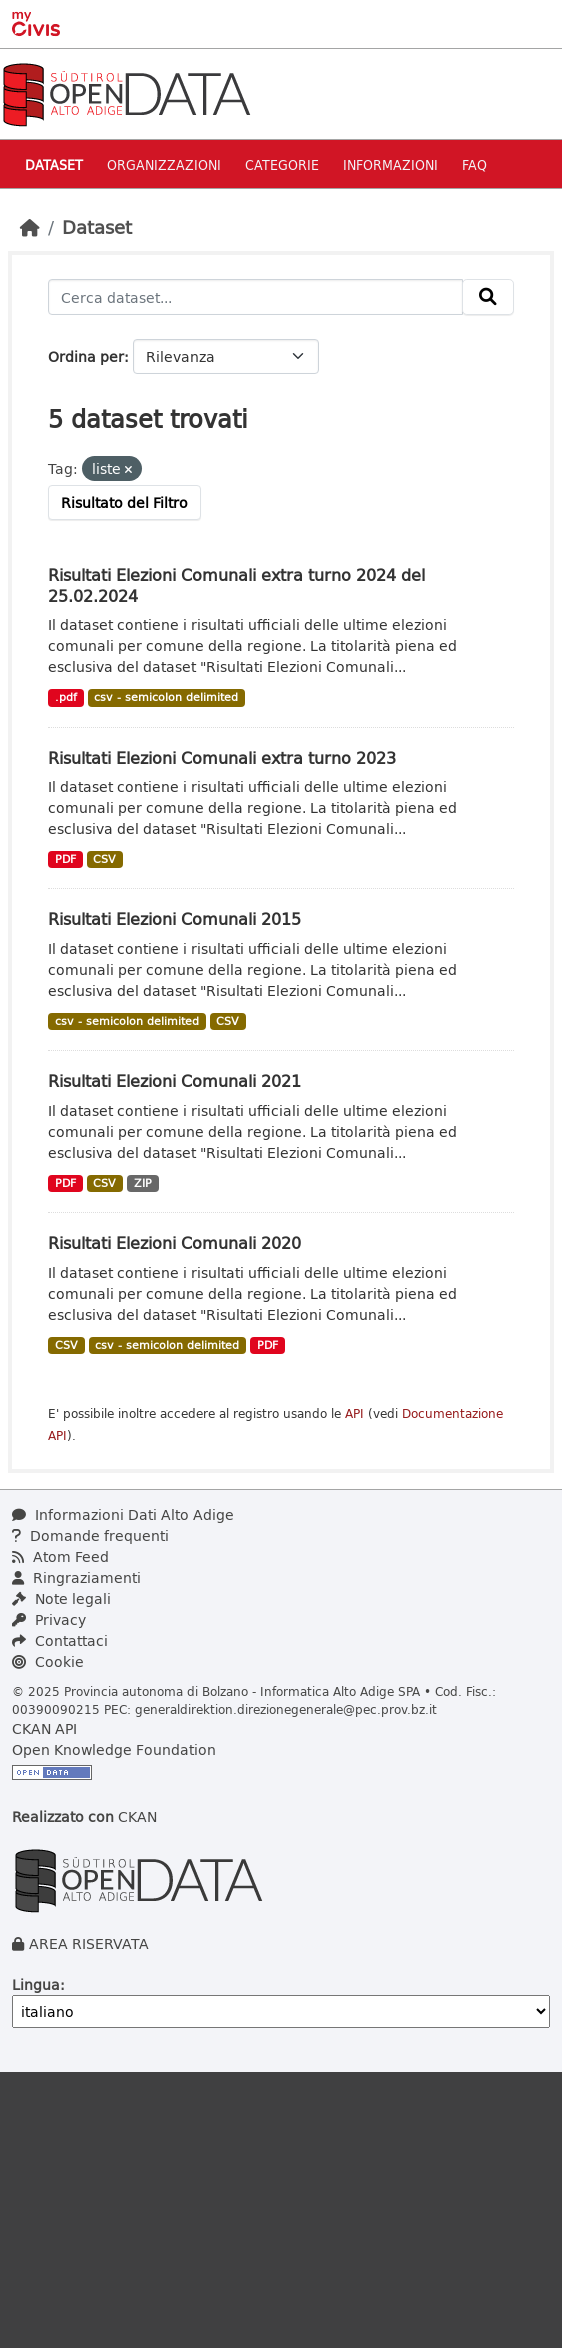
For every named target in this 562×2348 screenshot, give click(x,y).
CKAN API (44, 1728)
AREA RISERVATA (89, 1943)
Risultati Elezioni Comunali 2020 (174, 1242)
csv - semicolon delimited (166, 697)
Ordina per (86, 356)
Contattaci (60, 1640)
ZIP (143, 1183)
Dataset (54, 164)
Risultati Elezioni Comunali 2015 (174, 918)
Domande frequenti (90, 1535)
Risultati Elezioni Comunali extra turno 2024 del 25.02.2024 (236, 585)
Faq (474, 164)
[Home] (30, 227)
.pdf (66, 697)
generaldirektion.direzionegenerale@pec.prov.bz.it (286, 1709)
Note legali (61, 1598)
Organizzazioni (164, 164)
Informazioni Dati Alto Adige (123, 1514)
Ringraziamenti (76, 1577)
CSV (104, 859)
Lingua (36, 1984)
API (354, 1413)
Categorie (282, 164)
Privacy (49, 1619)
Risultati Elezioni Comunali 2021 (174, 1080)
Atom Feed (60, 1556)
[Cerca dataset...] (255, 297)
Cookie (48, 1661)
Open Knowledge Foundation (114, 1749)
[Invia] (488, 297)
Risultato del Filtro (124, 502)
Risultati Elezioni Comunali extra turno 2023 (222, 757)
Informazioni (390, 164)
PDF (65, 859)
